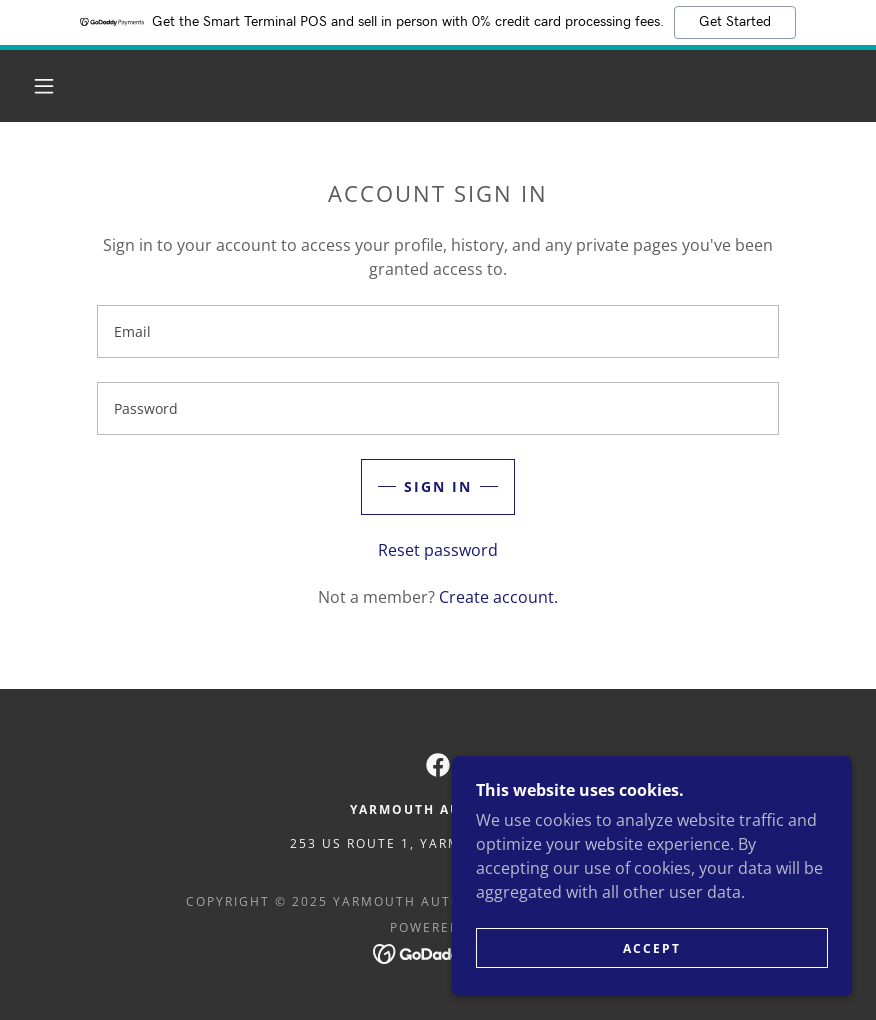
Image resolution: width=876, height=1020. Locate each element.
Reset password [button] (438, 550)
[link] (438, 765)
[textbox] (438, 331)
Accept (652, 948)
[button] (44, 86)
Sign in (438, 486)
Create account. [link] (498, 597)
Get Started (735, 22)
